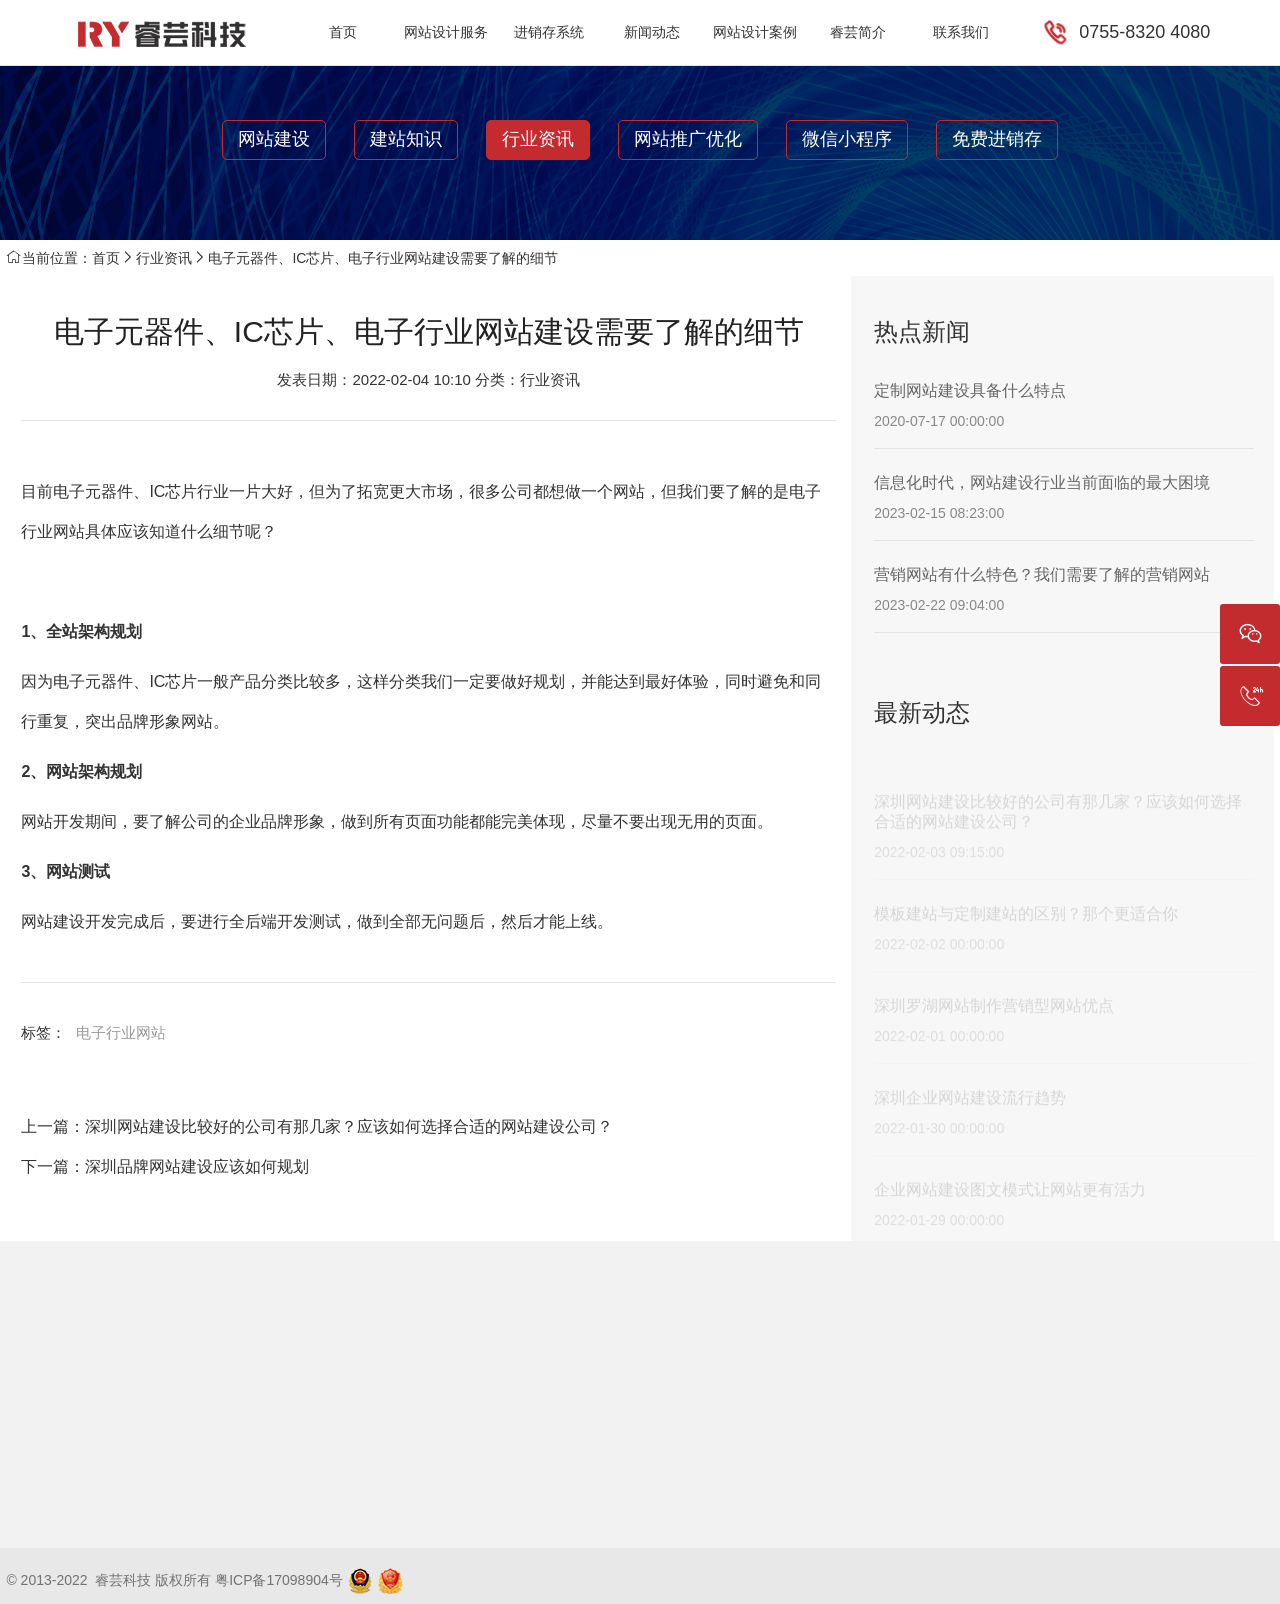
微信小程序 (847, 139)
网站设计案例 (755, 32)
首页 (343, 32)
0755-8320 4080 (1144, 32)
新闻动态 (652, 32)
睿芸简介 (858, 32)
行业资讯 (538, 139)
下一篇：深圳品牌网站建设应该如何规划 (165, 1166)
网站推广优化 (688, 139)
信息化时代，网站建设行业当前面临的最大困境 (1042, 482)
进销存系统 (549, 32)
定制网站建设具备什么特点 (970, 390)
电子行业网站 (121, 1032)
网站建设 (274, 139)
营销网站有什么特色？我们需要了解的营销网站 (1042, 574)
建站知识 (406, 139)
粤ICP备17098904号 (279, 1580)
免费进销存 (997, 139)
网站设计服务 (446, 32)
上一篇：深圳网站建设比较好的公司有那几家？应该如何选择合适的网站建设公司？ (317, 1126)
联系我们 (961, 32)
